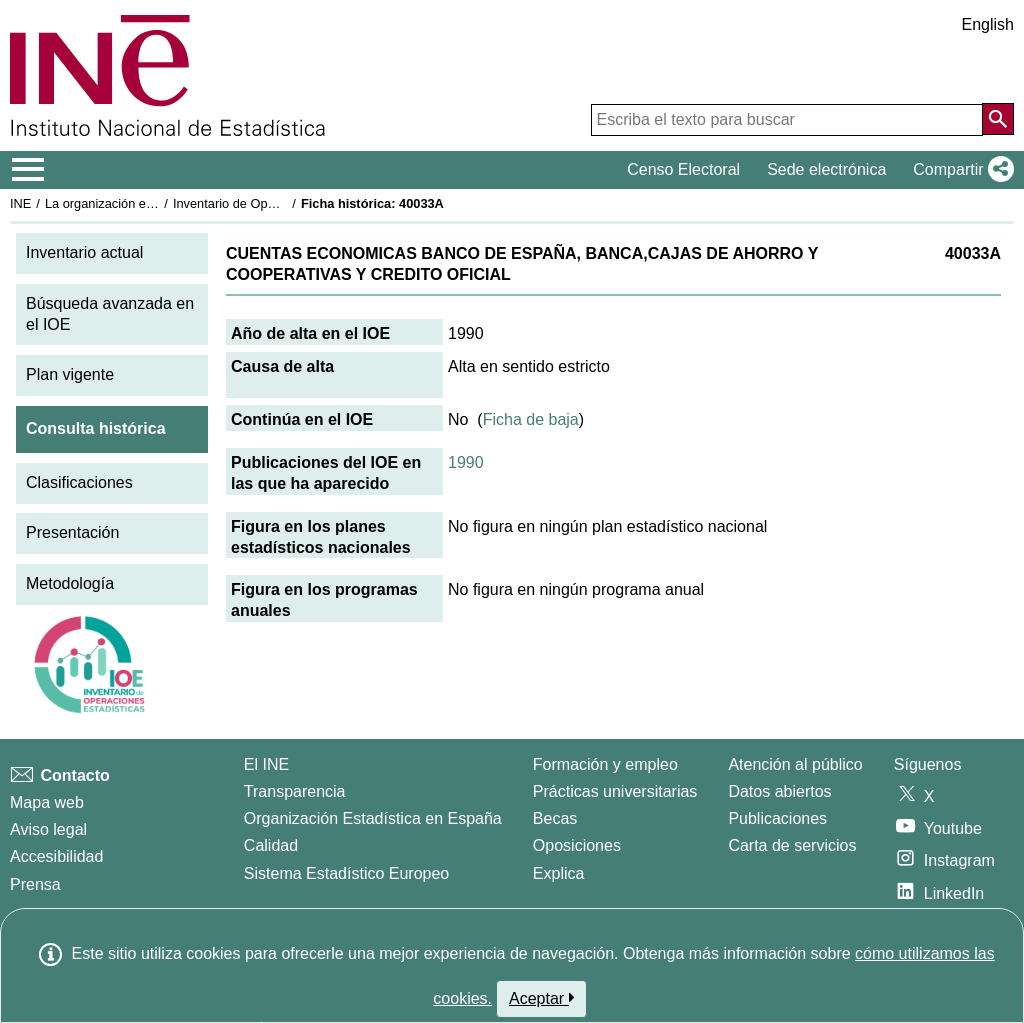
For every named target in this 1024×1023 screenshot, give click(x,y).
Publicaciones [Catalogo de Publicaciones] (777, 818)
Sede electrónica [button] (826, 169)
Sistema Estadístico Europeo (346, 873)
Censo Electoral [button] (683, 169)
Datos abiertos (779, 791)
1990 (466, 462)
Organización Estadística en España (373, 818)
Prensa (35, 884)
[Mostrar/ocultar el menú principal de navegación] (28, 170)
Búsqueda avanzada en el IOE (110, 314)
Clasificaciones (79, 482)
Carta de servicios (792, 845)
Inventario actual (84, 252)
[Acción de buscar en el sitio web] (998, 119)
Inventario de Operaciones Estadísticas (284, 203)
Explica (559, 873)
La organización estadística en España (155, 203)
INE (20, 203)
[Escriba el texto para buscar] (787, 120)
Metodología (70, 583)
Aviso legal (48, 829)
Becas (555, 818)
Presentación (72, 532)
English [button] (988, 24)
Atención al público (795, 764)
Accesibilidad (56, 856)
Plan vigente (70, 374)
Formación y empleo (605, 764)
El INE (266, 764)
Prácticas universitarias (615, 791)
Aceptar (541, 998)
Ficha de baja (531, 419)
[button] (959, 170)
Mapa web (47, 802)
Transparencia (295, 791)
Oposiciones (577, 845)
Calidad (271, 845)
